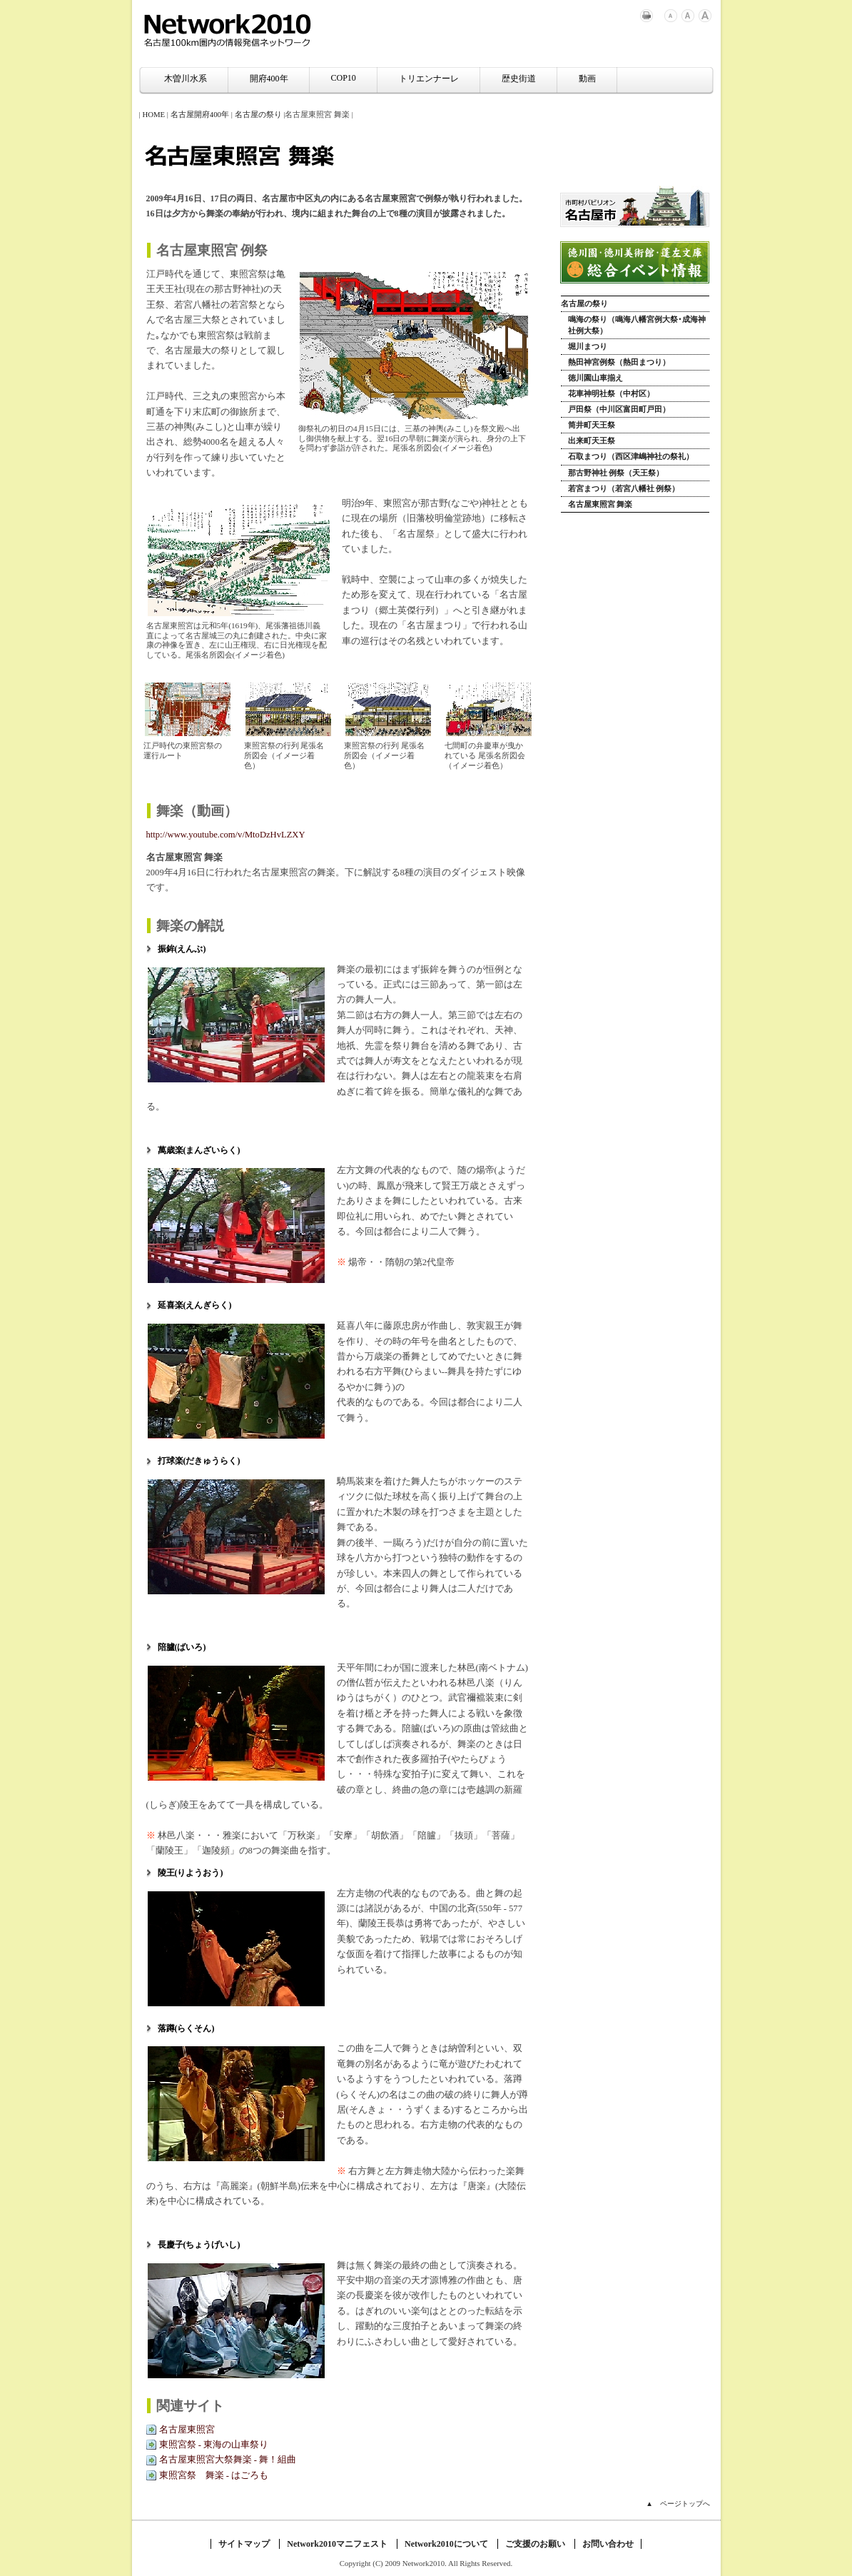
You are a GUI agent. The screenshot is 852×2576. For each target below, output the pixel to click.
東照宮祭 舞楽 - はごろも (214, 2475)
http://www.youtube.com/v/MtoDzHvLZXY (225, 835)
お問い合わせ (608, 2544)
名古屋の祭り (258, 114)
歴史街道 (519, 79)
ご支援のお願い (535, 2544)
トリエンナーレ (429, 79)
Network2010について (446, 2544)
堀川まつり (587, 346)
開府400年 (269, 79)
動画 (587, 79)
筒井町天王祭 (591, 425)
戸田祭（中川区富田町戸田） (619, 409)
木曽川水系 (185, 79)
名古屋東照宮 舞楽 (600, 504)
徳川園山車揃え (595, 377)
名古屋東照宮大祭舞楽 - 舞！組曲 (228, 2460)
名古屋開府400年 (200, 114)
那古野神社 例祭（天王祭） (616, 472)
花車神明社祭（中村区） (611, 393)
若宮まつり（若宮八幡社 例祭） (624, 488)
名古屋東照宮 (187, 2430)
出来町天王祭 (591, 440)
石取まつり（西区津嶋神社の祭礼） (631, 456)
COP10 (343, 78)
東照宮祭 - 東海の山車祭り (214, 2445)
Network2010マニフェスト (337, 2544)
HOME (153, 114)
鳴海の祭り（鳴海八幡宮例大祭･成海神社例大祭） (637, 324)
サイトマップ (244, 2544)
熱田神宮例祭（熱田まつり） (619, 362)
